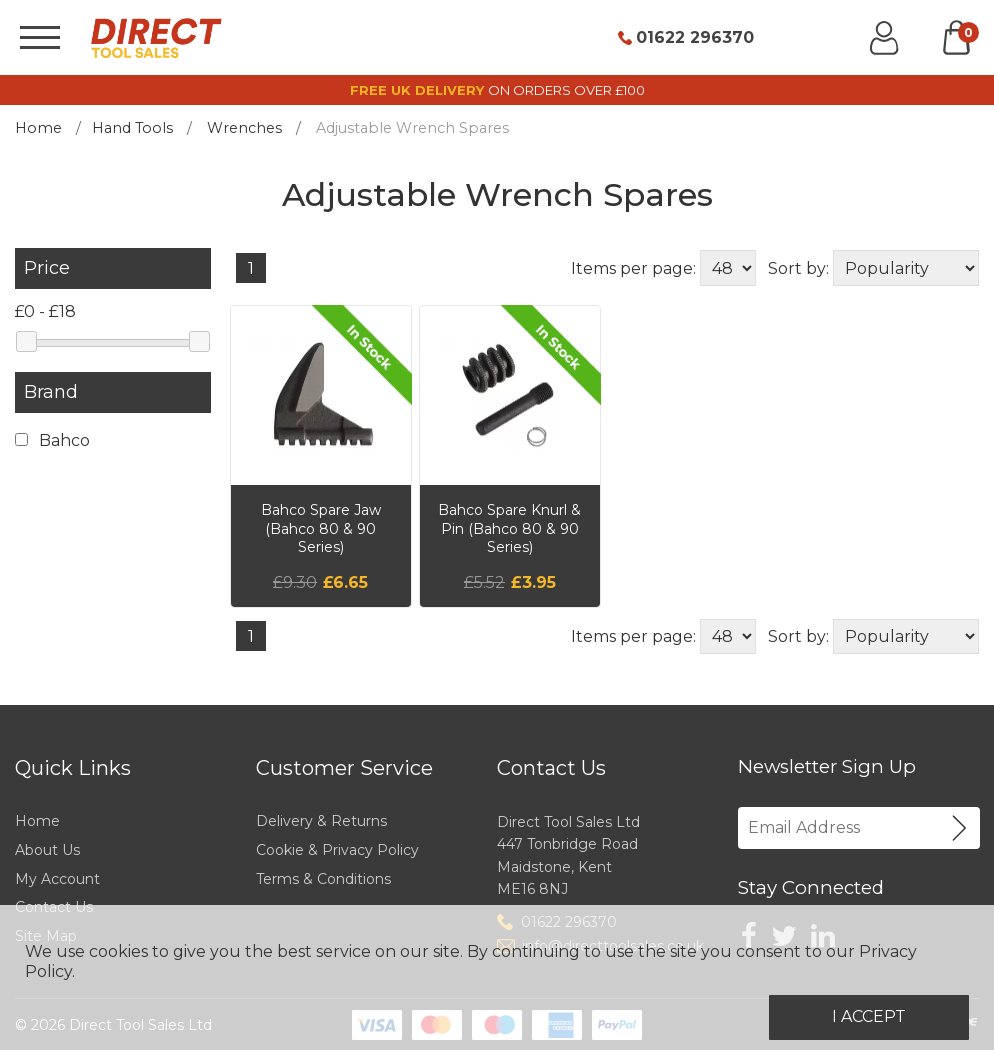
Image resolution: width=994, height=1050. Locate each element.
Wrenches (244, 128)
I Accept (869, 1016)
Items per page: (633, 268)
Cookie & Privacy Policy (337, 850)
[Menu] (40, 37)
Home (38, 128)
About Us (47, 850)
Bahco (52, 440)
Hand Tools (132, 128)
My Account (57, 879)
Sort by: (798, 268)
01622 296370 (695, 38)
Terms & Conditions (323, 879)
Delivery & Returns (321, 821)
